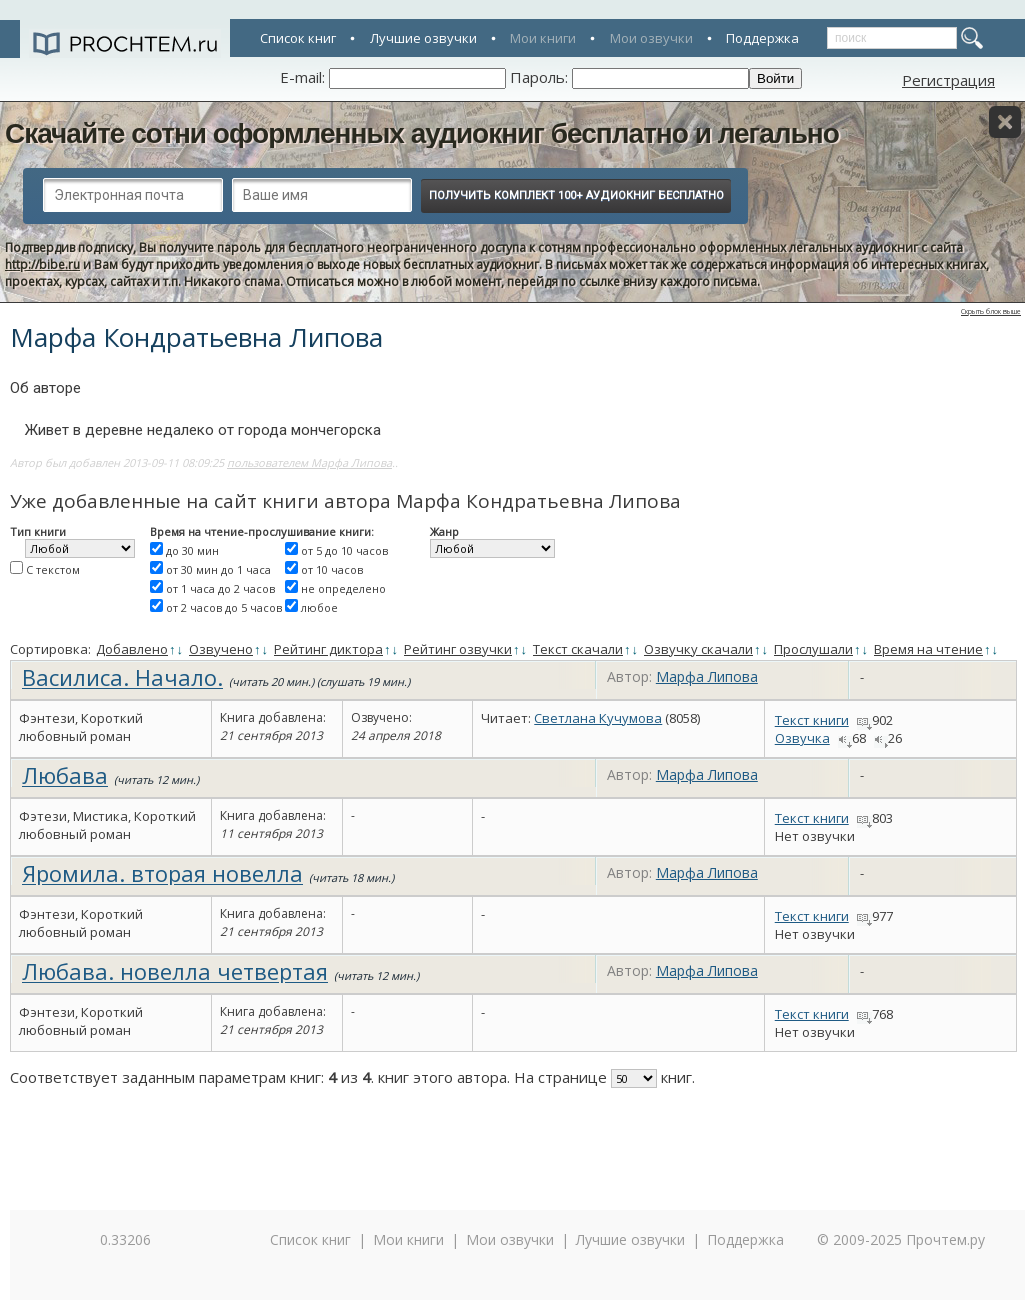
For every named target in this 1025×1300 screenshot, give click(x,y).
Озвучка (802, 738)
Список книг (298, 38)
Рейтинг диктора (328, 649)
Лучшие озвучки (423, 38)
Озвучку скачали (698, 649)
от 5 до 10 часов (344, 550)
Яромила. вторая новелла (162, 873)
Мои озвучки (651, 38)
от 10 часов (332, 569)
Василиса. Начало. (122, 677)
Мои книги (543, 38)
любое (319, 607)
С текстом (53, 569)
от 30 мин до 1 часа (218, 569)
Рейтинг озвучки (458, 649)
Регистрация (948, 80)
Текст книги (812, 720)
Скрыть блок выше (991, 311)
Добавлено (132, 649)
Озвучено (221, 649)
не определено (343, 588)
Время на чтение (928, 649)
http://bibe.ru (42, 264)
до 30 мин (192, 550)
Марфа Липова (707, 676)
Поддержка (762, 38)
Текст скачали (578, 649)
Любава (65, 775)
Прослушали (813, 649)
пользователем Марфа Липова (309, 462)
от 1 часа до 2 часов (220, 588)
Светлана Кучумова (598, 718)
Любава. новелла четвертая (175, 971)
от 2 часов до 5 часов (224, 607)
